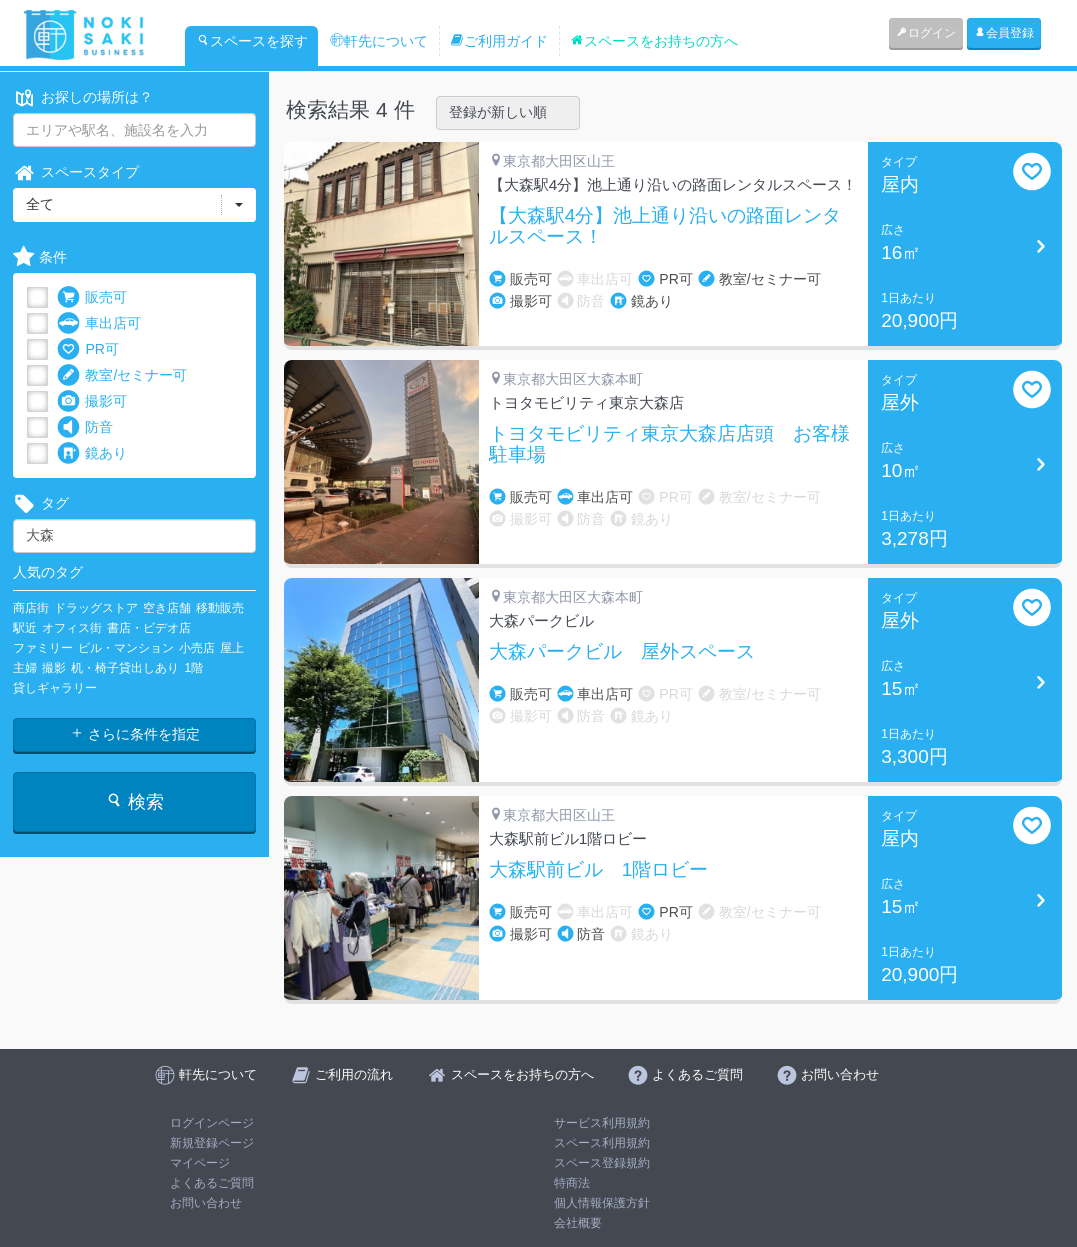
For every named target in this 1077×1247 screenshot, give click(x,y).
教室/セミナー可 (122, 375)
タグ (41, 503)
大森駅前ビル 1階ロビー (599, 870)
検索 (134, 801)
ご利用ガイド (499, 41)
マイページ (200, 1163)
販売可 (92, 297)
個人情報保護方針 (602, 1203)
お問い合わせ (206, 1203)
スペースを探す (252, 41)
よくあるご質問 (212, 1183)
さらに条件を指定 (135, 734)
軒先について (379, 41)
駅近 (25, 628)
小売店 (197, 648)
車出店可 (99, 323)
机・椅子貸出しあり (125, 668)
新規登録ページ (212, 1143)
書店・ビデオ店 (149, 628)
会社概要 (578, 1223)
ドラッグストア (96, 608)
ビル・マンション (126, 648)
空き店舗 (167, 608)
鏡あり (92, 453)
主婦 (25, 668)
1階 (193, 668)
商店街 (31, 608)
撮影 (54, 668)
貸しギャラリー (55, 688)
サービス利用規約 (602, 1123)
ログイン (926, 33)
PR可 (87, 349)
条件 (40, 257)
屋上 (232, 648)
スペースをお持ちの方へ (654, 41)
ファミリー (43, 648)
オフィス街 (72, 628)
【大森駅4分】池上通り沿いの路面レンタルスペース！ (665, 226)
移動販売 (220, 608)
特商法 (572, 1183)
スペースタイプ (76, 172)
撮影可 (92, 401)
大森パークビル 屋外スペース (622, 652)
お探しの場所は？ (83, 97)
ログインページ (212, 1123)
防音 (85, 427)
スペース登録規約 (602, 1163)
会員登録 (1004, 33)
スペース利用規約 (602, 1143)
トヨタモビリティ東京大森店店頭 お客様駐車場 (669, 444)
